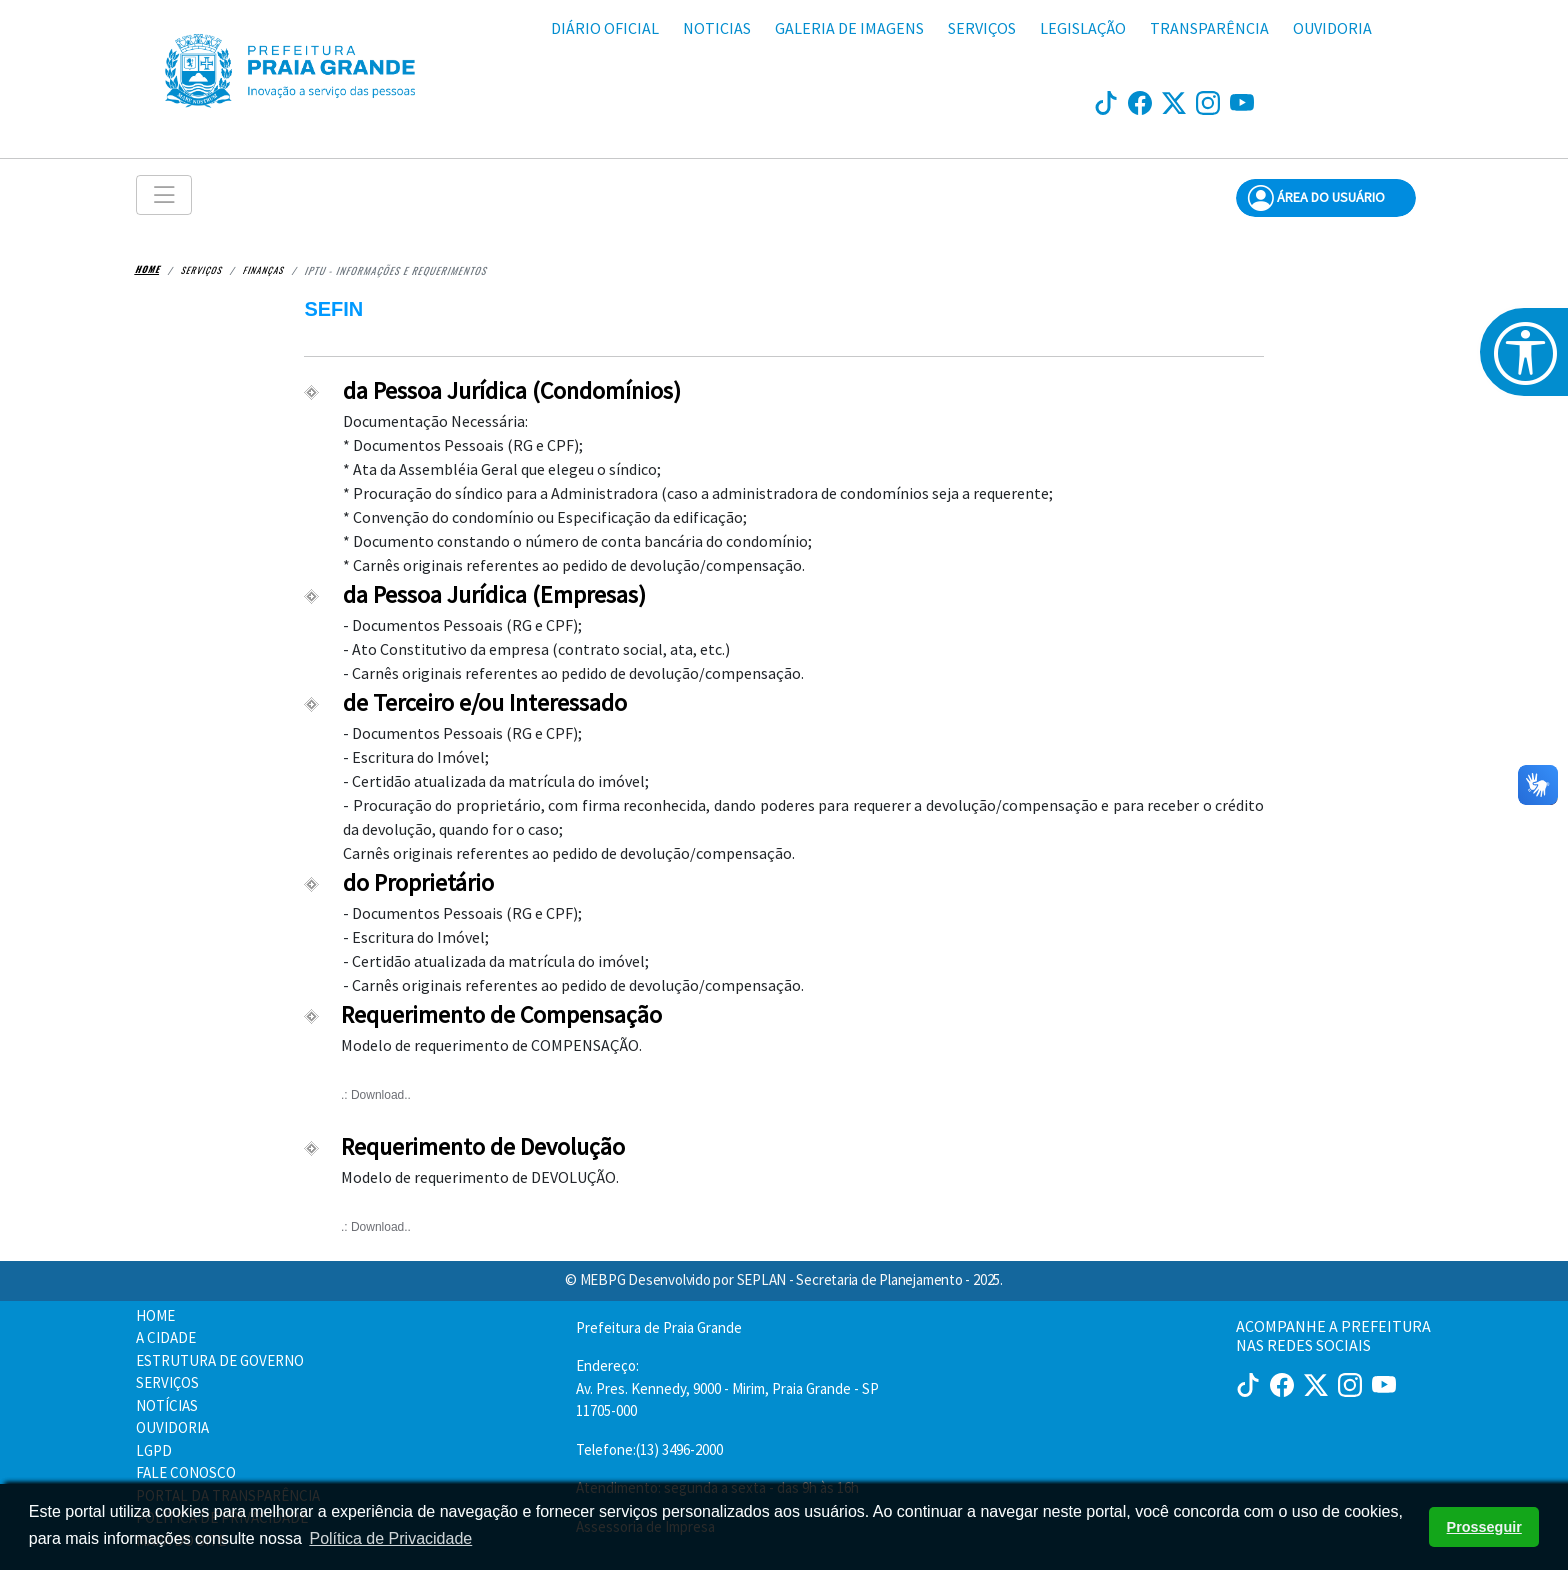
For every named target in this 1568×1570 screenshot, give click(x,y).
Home (149, 269)
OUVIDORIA (1332, 28)
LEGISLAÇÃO (1083, 28)
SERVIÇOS (982, 28)
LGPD (154, 1450)
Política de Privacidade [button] (390, 1538)
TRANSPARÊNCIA (1209, 28)
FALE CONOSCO (186, 1472)
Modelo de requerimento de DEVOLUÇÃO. (701, 1214)
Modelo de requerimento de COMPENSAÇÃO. (701, 1082)
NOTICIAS (717, 28)
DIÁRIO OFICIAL (605, 28)
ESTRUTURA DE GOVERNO (220, 1360)
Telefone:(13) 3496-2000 (649, 1449)
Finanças (264, 269)
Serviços (202, 269)
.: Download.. (376, 1095)
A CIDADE (166, 1337)
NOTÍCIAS (167, 1405)
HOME (155, 1315)
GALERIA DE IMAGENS (849, 28)
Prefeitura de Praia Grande (659, 1327)
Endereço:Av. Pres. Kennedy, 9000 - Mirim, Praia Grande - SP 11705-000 (727, 1388)
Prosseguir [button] (1484, 1527)
